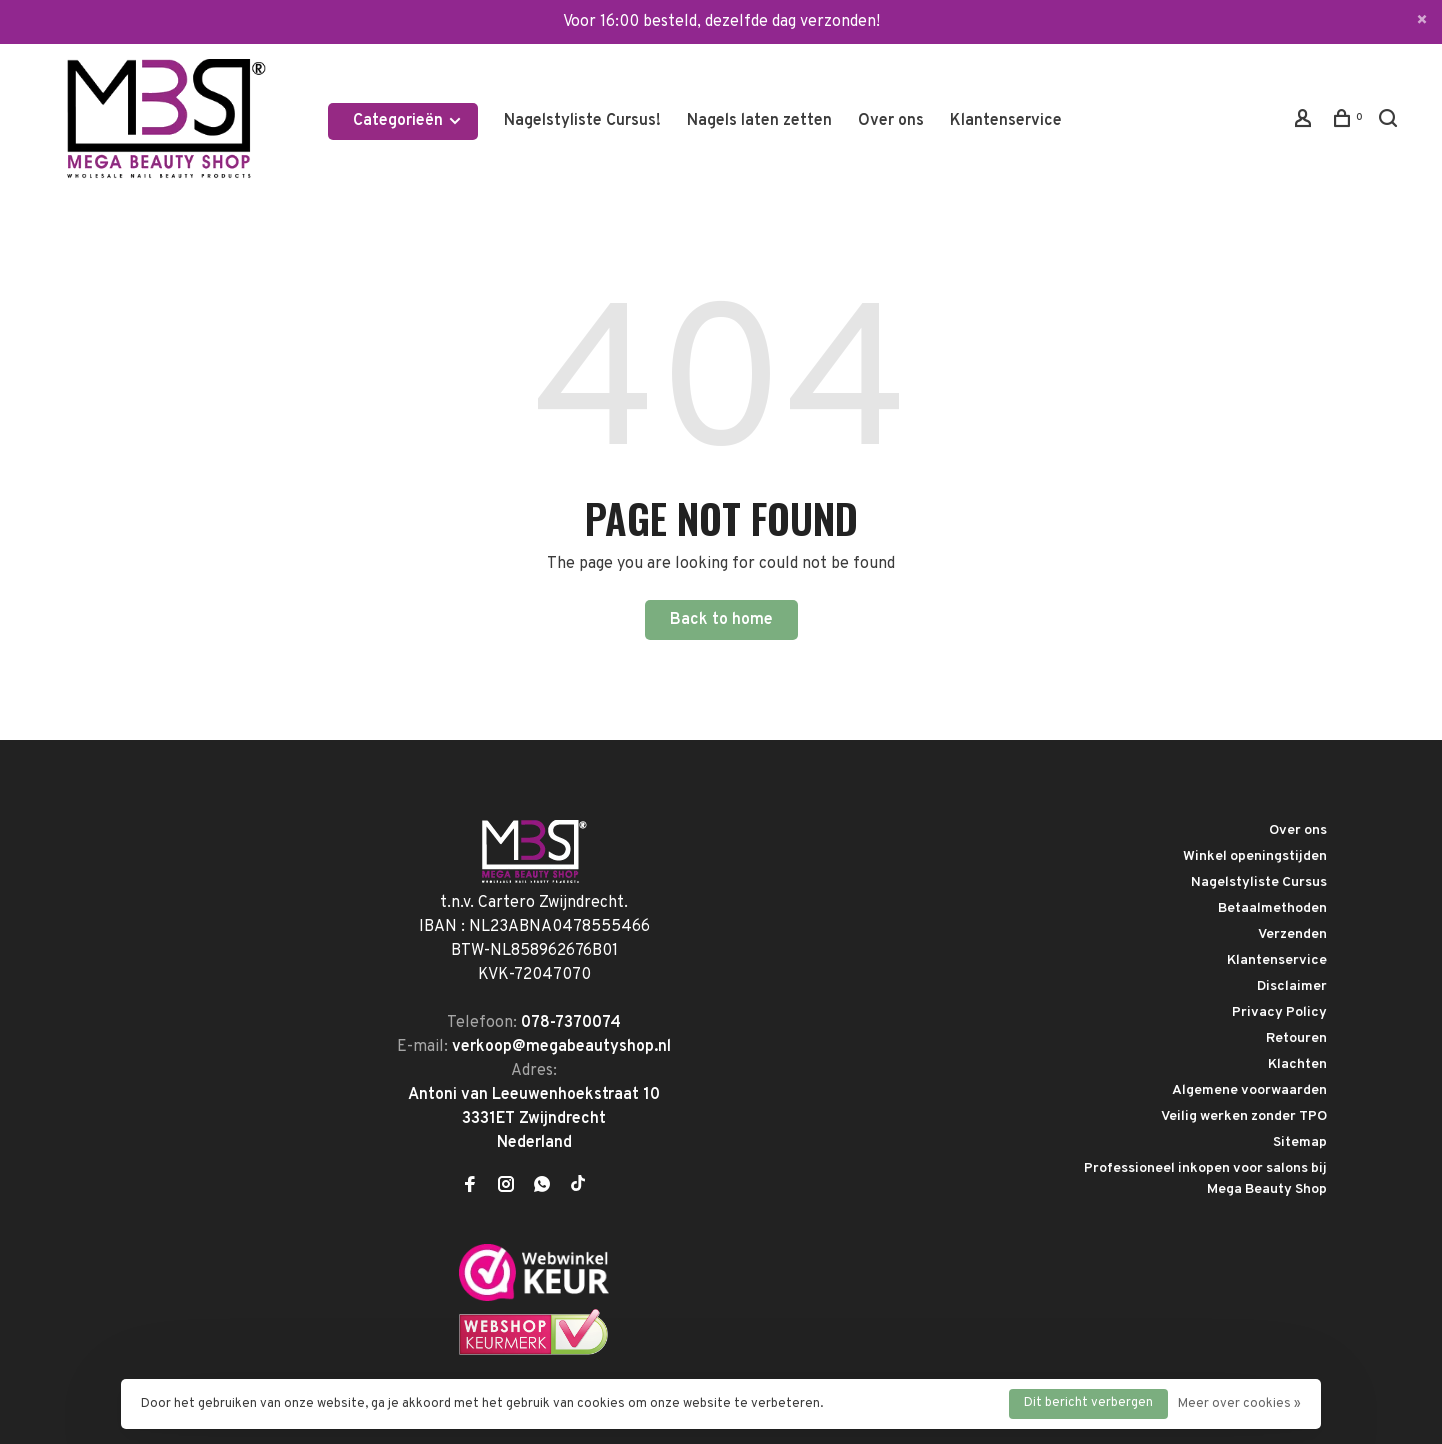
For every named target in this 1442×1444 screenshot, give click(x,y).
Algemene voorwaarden (1249, 1090)
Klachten (1297, 1064)
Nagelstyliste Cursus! (582, 121)
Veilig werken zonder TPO (1244, 1116)
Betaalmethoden (1272, 908)
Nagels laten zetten (759, 121)
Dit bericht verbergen (1088, 1403)
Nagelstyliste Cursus (1259, 882)
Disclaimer (1292, 986)
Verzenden (1292, 934)
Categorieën (408, 121)
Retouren (1296, 1038)
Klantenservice (1006, 121)
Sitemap (1300, 1142)
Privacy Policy (1279, 1012)
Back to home (721, 620)
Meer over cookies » (1239, 1404)
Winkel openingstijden (1255, 856)
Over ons (891, 121)
